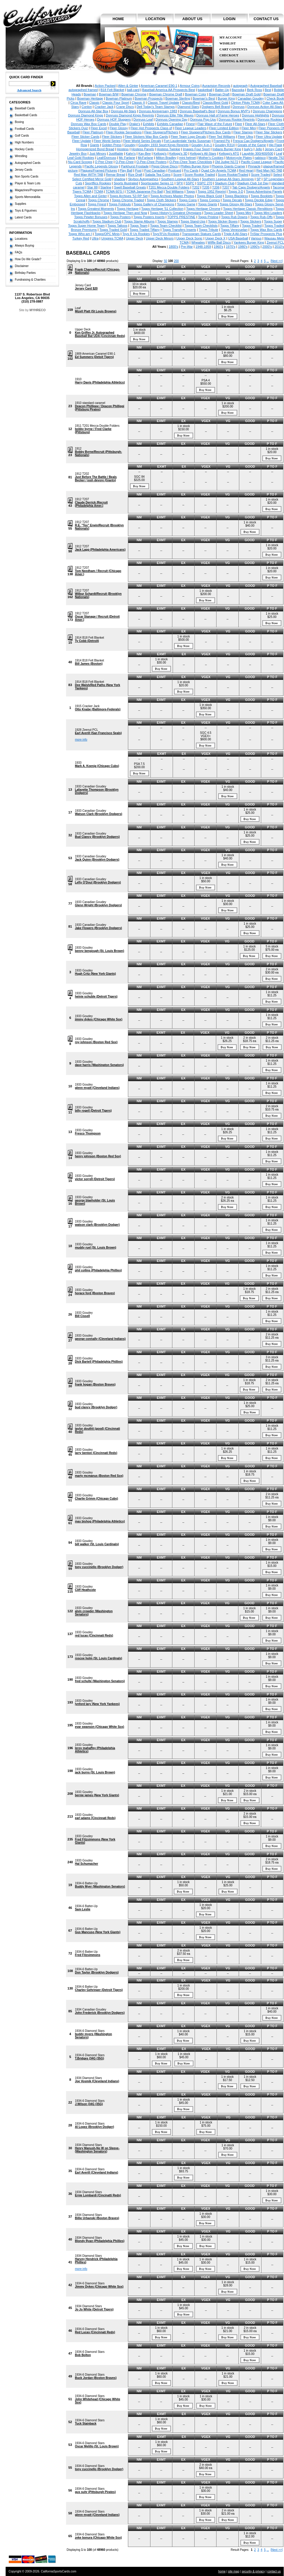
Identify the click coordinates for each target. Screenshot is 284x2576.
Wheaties (198, 242)
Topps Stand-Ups (192, 221)
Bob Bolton (83, 2355)
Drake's (134, 124)
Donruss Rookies (269, 119)
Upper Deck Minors (160, 238)
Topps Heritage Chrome (203, 208)
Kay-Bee (144, 153)
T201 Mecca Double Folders (168, 187)
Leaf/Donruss (106, 157)
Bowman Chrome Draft (165, 94)
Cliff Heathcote (85, 1589)
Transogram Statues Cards (201, 234)
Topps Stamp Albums (139, 221)
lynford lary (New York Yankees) (97, 1704)
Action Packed (105, 85)
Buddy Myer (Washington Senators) (100, 1886)
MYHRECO (38, 310)
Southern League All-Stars (180, 179)
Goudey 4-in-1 (201, 145)
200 (176, 261)
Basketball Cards (26, 115)
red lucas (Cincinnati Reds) (94, 1635)
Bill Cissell (82, 1316)
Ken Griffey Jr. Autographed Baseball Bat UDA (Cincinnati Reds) (100, 334)
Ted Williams (174, 191)
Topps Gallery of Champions (154, 204)
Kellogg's (159, 153)
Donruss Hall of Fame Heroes (217, 115)
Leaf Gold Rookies (80, 157)
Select (278, 174)
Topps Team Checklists (200, 225)
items (272, 40)
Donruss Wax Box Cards (88, 124)
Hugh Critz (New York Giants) (95, 973)
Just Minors (97, 153)
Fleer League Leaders (191, 128)
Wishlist (227, 43)
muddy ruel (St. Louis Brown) (95, 1247)
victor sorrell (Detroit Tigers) (95, 1179)
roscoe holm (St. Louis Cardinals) (98, 1658)
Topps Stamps (167, 221)
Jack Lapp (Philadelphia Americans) (100, 549)
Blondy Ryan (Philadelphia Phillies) (99, 2241)
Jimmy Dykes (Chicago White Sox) (99, 2286)
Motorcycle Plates (239, 157)
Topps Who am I (80, 234)
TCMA (98, 191)
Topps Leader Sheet (218, 213)
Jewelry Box (77, 153)
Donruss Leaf (143, 119)
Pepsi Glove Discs (164, 166)
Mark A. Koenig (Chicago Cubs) (97, 766)
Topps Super (273, 221)
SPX (179, 183)
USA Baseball (238, 238)
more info (81, 739)
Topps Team (138, 225)
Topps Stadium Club (106, 221)
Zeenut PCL (275, 242)
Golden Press (112, 145)
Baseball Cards (25, 108)
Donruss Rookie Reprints (237, 119)
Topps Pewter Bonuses (90, 217)
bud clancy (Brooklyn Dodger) (96, 1407)
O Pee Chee (104, 162)
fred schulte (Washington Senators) (100, 1681)
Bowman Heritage (90, 98)
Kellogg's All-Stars (203, 153)
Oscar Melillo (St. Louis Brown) (97, 2446)
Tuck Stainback (86, 2423)
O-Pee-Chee (124, 162)
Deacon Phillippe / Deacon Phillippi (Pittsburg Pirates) (99, 408)
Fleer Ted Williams (221, 136)
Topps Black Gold (209, 196)
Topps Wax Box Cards (266, 229)
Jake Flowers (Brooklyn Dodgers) (98, 928)
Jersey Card (273, 149)
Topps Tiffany (230, 225)
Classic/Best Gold (215, 102)
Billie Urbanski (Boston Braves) (97, 2218)
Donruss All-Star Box (93, 111)
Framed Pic (222, 141)
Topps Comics (209, 200)
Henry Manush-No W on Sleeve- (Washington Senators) (97, 2150)
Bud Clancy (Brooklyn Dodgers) (97, 836)
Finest (190, 124)
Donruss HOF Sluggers (114, 119)
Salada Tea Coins (158, 174)
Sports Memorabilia (27, 197)
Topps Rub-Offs (261, 217)
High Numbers (24, 142)
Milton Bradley (166, 157)
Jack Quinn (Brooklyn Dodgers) (97, 859)
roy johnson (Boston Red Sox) (96, 1042)
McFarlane (145, 157)
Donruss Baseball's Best (197, 111)
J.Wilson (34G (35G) (89, 2104)
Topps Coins (188, 200)
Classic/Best (191, 102)
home (118, 19)
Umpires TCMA (112, 238)
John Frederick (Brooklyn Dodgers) (100, 2012)
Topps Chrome (98, 200)
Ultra (95, 238)
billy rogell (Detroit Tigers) (93, 1110)
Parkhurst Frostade (135, 166)
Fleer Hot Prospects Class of (151, 128)
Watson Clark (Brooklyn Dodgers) (98, 814)
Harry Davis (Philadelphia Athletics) (100, 382)
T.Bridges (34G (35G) (89, 2058)
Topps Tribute (208, 229)
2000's (267, 246)
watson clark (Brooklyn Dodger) (97, 1224)
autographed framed (83, 90)
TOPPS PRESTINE (181, 217)
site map (233, 2571)
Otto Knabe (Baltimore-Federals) (98, 709)
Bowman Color (195, 94)
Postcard (174, 170)
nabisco (260, 157)
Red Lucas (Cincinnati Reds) (95, 2332)
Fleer (238, 124)
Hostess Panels (142, 149)
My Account (230, 37)
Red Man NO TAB (269, 170)
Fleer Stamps (243, 132)
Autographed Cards (28, 162)
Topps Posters (120, 217)
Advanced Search (29, 90)
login (229, 19)
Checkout (228, 55)
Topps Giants (207, 204)
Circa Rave (78, 102)
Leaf (279, 153)
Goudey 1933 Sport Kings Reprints (163, 145)
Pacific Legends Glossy (101, 166)
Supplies (20, 203)
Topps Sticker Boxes (223, 221)
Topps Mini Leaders (268, 213)
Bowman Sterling (177, 98)
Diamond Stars (188, 106)
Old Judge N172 (226, 162)
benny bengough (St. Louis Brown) (99, 951)
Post (138, 170)
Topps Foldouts (120, 204)
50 (165, 261)
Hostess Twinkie (168, 149)
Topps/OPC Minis (107, 234)
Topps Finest (97, 204)
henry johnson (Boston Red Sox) (98, 1156)
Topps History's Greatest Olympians (176, 213)
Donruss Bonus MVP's (234, 111)
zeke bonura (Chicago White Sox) (98, 2537)
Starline (105, 187)
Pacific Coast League (256, 162)
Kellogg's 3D (178, 153)
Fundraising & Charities (30, 279)
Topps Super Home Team (86, 225)
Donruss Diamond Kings (85, 115)
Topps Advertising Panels (264, 191)
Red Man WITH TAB (88, 174)
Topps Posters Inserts (149, 217)
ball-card (133, 90)
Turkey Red (80, 238)
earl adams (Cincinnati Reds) (95, 1818)
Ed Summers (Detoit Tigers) (94, 357)
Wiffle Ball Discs (219, 242)
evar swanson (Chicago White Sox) (99, 1726)
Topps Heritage (128, 208)
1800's (173, 246)
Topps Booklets (262, 196)
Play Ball (126, 170)
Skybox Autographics (143, 179)
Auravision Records (216, 85)
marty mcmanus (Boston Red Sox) (99, 1475)
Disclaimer (22, 266)
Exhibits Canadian (170, 124)
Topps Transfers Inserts (179, 229)
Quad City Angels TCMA (218, 170)
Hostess (123, 149)
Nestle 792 (276, 157)
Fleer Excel (99, 128)
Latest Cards (23, 217)
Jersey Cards (23, 169)
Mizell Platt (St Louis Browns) (95, 311)
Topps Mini (243, 213)
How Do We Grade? (28, 259)
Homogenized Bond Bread (95, 149)
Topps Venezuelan (234, 229)
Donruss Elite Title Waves (175, 115)
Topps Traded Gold (113, 229)
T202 (195, 187)
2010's (279, 246)
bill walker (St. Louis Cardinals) (97, 1544)
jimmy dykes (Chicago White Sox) (98, 1019)
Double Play (117, 124)
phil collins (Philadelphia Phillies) (98, 1270)
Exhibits (148, 124)
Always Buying (24, 245)
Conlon (86, 106)
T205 (205, 187)
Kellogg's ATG (229, 153)
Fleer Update (81, 141)
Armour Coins (190, 85)
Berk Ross (254, 90)
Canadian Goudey (251, 98)
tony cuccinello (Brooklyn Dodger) (99, 1567)
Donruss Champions (267, 111)
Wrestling (21, 156)
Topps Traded (252, 225)
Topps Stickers (250, 221)
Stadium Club (225, 183)
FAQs (18, 252)
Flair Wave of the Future (215, 124)
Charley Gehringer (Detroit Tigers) (99, 1990)
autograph (240, 85)
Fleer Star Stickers (269, 132)
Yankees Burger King (248, 242)
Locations (21, 238)
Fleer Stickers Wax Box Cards (146, 136)
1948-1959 (203, 246)
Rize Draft (135, 174)
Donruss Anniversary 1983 (158, 111)
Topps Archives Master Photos (172, 196)
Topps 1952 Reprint (212, 191)
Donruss (238, 106)
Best (268, 90)
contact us (265, 19)
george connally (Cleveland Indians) (100, 1338)
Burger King (226, 98)
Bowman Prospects (149, 98)
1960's (218, 246)
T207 (226, 187)
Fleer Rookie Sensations (124, 132)
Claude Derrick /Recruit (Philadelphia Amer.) (91, 504)
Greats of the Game (252, 145)
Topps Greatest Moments (96, 208)
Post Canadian (155, 170)
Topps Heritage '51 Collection (162, 208)
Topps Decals (232, 200)
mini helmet (187, 157)
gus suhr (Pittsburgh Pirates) (95, 2492)
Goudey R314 (225, 145)
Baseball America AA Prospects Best (168, 90)
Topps (190, 191)
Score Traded (260, 174)
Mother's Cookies (211, 157)
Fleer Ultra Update (269, 136)
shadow (119, 179)
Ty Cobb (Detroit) (87, 641)
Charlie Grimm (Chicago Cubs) (96, 1498)
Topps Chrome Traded (128, 200)
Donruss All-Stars (123, 111)
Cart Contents (233, 49)
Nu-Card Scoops (80, 162)
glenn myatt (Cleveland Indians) (97, 1087)
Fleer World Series (107, 141)
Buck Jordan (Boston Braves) (96, 2378)
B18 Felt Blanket (112, 90)
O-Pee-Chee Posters (151, 162)
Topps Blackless (236, 196)
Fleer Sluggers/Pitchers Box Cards (206, 132)
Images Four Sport (196, 149)
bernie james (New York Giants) (97, 1795)
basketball (205, 90)
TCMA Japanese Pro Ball (144, 191)
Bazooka (238, 90)
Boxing (19, 122)
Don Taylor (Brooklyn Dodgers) (97, 1972)
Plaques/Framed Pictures (99, 170)
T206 (215, 187)
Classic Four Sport (115, 102)
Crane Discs (125, 106)
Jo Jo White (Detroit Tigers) (94, 2309)
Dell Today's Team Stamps (156, 106)
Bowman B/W (109, 94)
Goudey (130, 145)
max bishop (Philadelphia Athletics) (100, 1521)
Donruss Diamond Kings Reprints (130, 115)
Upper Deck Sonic (189, 238)
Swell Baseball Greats (130, 187)
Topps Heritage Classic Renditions (248, 208)
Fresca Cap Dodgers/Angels (253, 141)
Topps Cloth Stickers (161, 200)
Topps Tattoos (117, 225)
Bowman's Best (203, 98)
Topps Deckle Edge (259, 200)
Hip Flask (275, 145)
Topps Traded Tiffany (144, 229)
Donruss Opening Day (171, 119)
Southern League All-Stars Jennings (228, 179)
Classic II (138, 102)
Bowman (90, 94)
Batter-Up (222, 90)
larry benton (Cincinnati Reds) (96, 1453)
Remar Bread (115, 174)
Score (177, 174)
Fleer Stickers (112, 136)
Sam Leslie (82, 1909)
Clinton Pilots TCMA (245, 102)
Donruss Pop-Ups (203, 119)
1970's (230, 246)
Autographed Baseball (266, 85)
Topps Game (186, 204)
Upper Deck (134, 238)
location (155, 19)
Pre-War (187, 246)
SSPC (189, 183)
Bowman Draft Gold (246, 94)
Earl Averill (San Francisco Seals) (98, 733)
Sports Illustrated (126, 183)
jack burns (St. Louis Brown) (95, 1772)
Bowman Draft (219, 94)
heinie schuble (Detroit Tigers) (96, 996)
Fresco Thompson (88, 1133)
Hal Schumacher (86, 1863)
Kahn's (131, 153)
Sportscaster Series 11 (157, 183)
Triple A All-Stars (235, 234)
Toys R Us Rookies (136, 234)
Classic (94, 102)
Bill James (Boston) (88, 663)
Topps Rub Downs (234, 217)
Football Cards (24, 128)
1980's (243, 246)
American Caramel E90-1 (159, 85)
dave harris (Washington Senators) (99, 1065)
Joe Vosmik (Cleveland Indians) (97, 2081)
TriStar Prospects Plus (266, 234)
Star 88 (92, 187)
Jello (258, 149)
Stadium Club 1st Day (253, 183)
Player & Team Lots (28, 183)
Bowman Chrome (134, 94)
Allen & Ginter (128, 85)
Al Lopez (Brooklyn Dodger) (94, 2126)
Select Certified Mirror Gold (92, 179)
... (268, 261)
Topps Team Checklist (166, 225)
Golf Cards (22, 135)
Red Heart (246, 170)
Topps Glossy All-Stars (236, 204)
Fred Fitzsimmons (87, 1955)
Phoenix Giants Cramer (228, 166)
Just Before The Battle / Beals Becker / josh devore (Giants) (96, 478)
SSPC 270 (204, 183)
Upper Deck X (215, 238)
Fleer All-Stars (255, 124)
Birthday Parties (25, 272)
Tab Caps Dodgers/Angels (251, 187)
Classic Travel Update (163, 102)
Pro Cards (191, 170)
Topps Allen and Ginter (90, 196)
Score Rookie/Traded (233, 174)
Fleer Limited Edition (224, 128)
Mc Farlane (127, 157)
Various (256, 238)
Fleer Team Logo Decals (188, 136)
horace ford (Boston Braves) (95, 1293)
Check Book (275, 98)
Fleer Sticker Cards (86, 136)
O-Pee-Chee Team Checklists (190, 162)
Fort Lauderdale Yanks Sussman (187, 141)
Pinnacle (254, 166)
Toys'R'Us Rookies (166, 234)
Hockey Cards (24, 149)
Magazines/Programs (29, 190)
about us (192, 19)
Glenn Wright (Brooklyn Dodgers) (98, 905)
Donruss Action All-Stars (264, 106)
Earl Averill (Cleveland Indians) (96, 2172)
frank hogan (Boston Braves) (95, 1384)
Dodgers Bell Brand (216, 106)
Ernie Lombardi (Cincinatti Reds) (98, 2195)
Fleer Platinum (92, 132)
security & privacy (253, 2571)
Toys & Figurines (26, 210)
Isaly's (248, 149)
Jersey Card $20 (86, 288)
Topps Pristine (208, 217)
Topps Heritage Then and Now (125, 213)
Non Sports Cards (26, 176)
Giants (94, 145)
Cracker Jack (103, 106)
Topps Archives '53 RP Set (129, 196)
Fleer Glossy (119, 128)
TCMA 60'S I (115, 191)
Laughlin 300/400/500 (257, 153)
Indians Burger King (226, 149)
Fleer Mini (249, 128)
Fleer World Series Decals (142, 141)
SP (258, 179)
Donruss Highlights (255, 115)
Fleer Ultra (245, 136)
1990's (255, 246)
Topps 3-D (235, 191)
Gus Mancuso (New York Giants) (98, 1932)
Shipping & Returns (237, 61)
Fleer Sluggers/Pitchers (161, 132)
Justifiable (116, 153)
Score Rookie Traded (199, 174)
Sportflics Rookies (98, 183)
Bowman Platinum (119, 98)
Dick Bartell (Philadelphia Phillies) (99, 1361)
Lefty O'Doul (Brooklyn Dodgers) (98, 882)
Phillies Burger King (194, 166)
